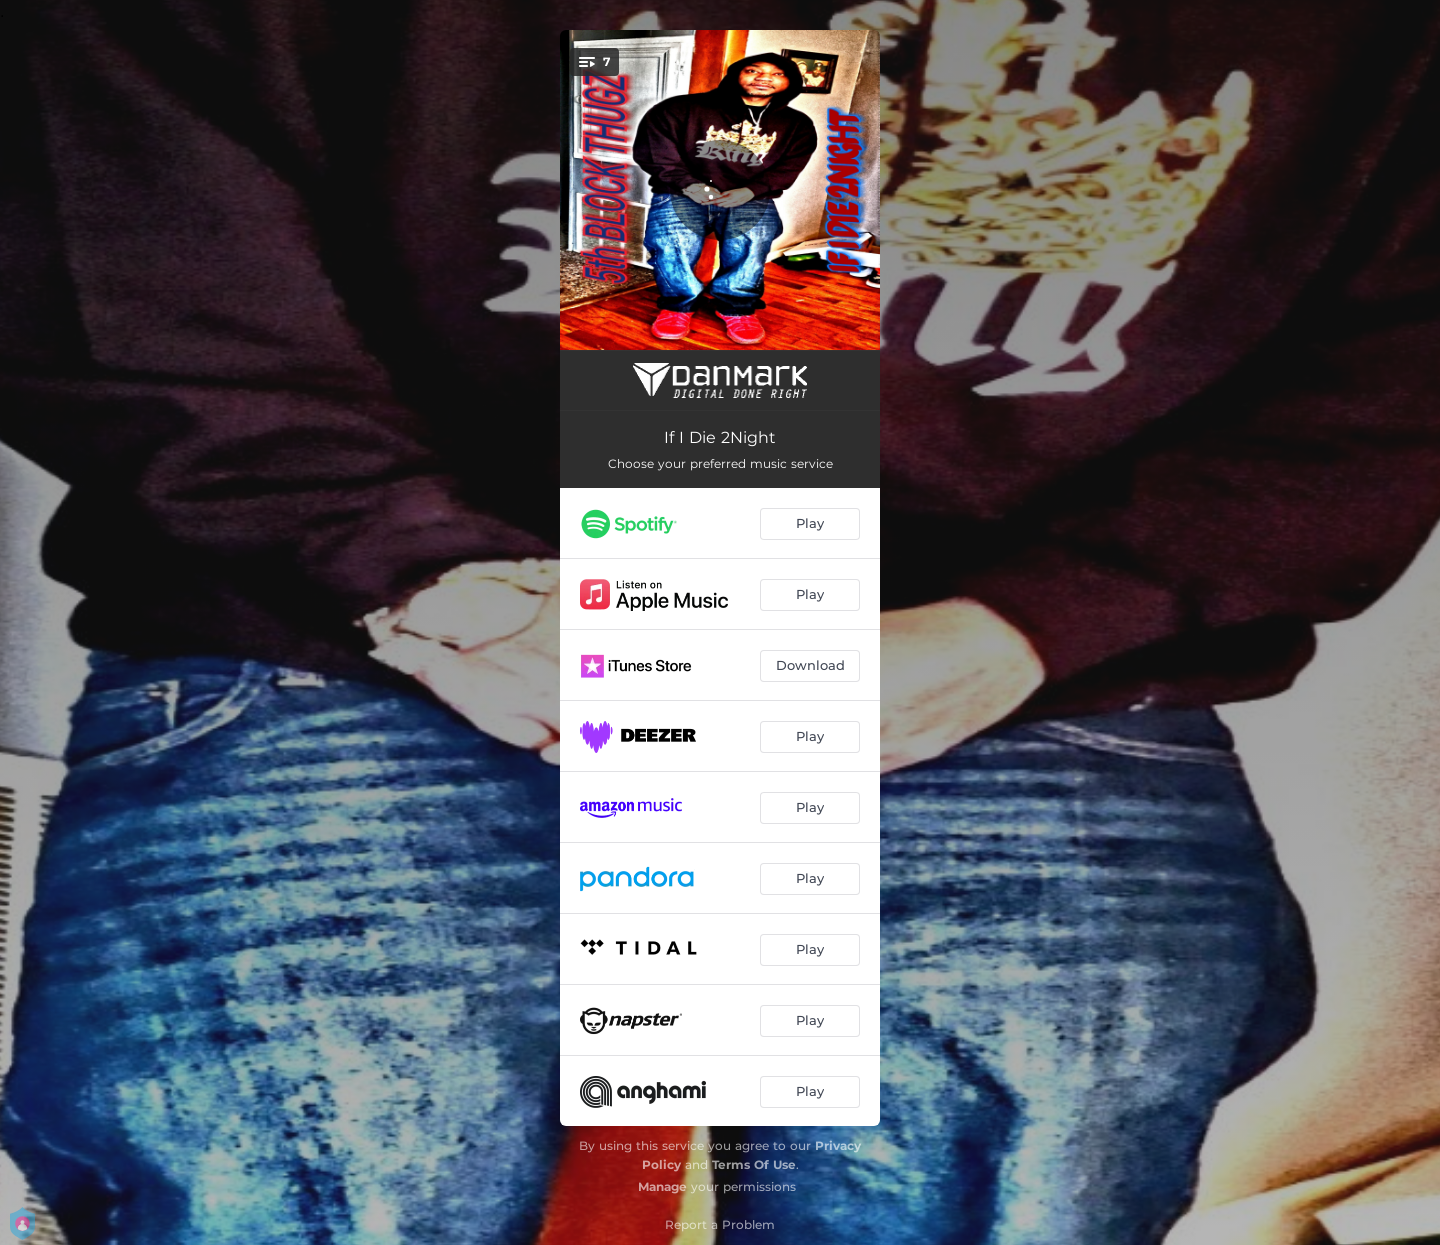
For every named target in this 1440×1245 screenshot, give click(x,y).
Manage (662, 1186)
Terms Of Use (754, 1164)
